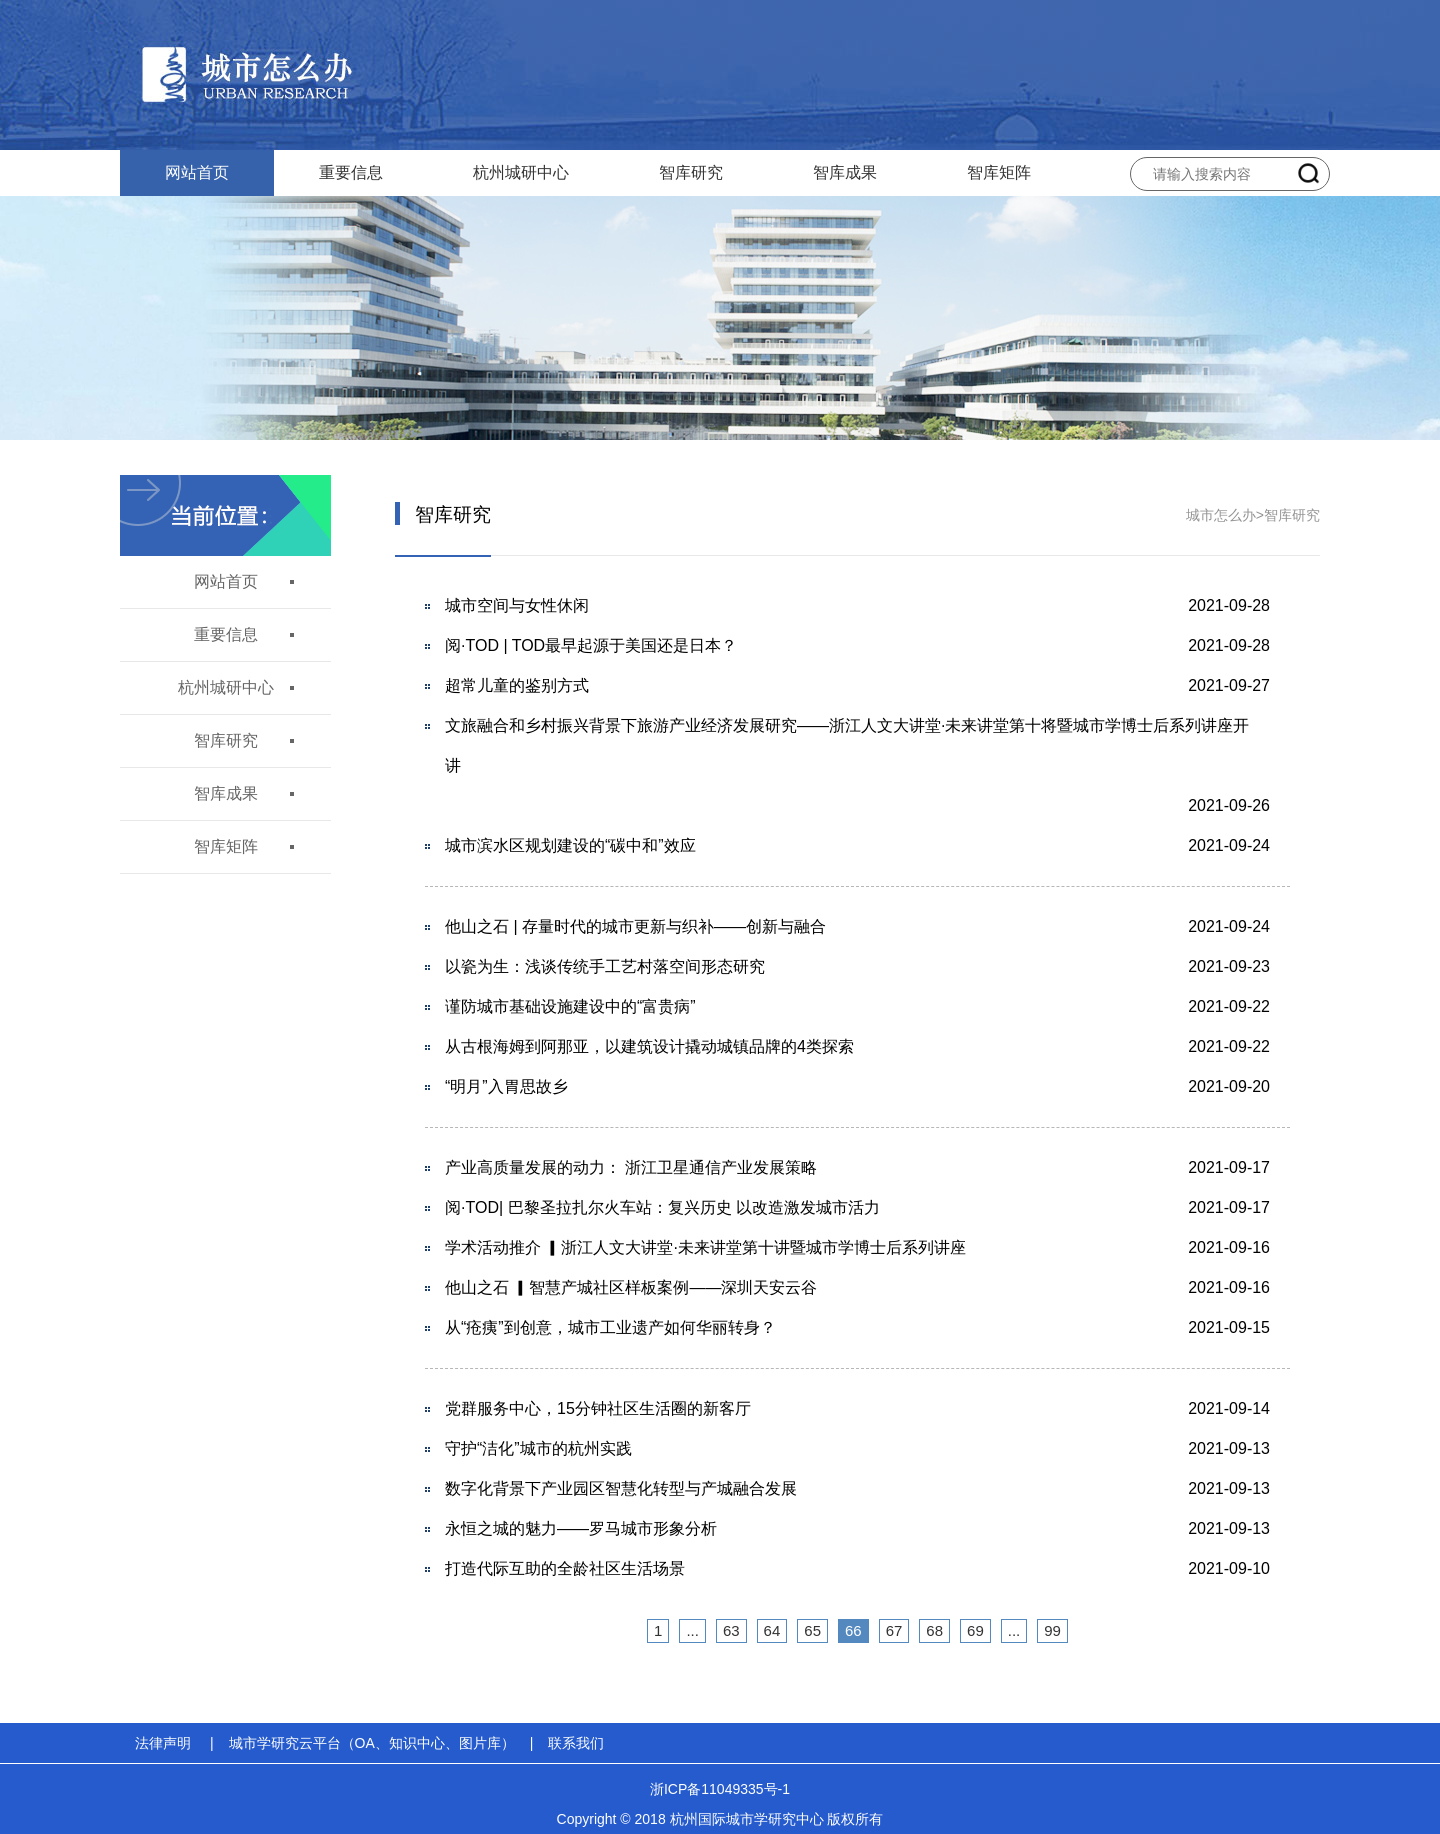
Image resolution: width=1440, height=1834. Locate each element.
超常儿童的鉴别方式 (517, 685)
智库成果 (845, 172)
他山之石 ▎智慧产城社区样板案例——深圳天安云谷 (631, 1287)
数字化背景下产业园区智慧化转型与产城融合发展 (621, 1488)
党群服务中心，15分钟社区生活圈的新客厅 (598, 1408)
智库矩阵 (999, 172)
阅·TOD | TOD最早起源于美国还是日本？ (591, 645)
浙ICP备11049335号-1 (720, 1789)
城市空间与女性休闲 (517, 605)
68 (934, 1630)
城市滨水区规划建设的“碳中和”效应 (570, 845)
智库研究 (691, 172)
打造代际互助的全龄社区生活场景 (565, 1568)
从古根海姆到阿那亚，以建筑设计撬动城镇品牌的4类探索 (649, 1046)
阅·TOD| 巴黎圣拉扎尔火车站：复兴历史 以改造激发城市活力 (662, 1207)
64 (772, 1630)
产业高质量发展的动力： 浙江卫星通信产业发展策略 (631, 1167)
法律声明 (163, 1743)
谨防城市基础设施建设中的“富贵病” (570, 1006)
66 (853, 1630)
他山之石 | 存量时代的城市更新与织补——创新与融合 (635, 926)
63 (731, 1630)
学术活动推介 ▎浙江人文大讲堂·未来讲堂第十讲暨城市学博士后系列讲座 (705, 1247)
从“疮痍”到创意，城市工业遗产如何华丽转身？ (610, 1327)
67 (894, 1630)
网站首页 (197, 172)
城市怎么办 (1221, 515)
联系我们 (576, 1743)
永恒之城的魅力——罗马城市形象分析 (581, 1528)
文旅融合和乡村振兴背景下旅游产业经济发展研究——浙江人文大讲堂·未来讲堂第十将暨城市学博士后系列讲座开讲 (847, 745)
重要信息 (351, 172)
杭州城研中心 (521, 172)
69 (975, 1630)
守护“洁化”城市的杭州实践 (538, 1448)
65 (812, 1630)
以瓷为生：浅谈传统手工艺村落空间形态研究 (605, 966)
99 (1052, 1630)
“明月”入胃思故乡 (506, 1086)
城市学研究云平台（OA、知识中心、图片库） (372, 1743)
